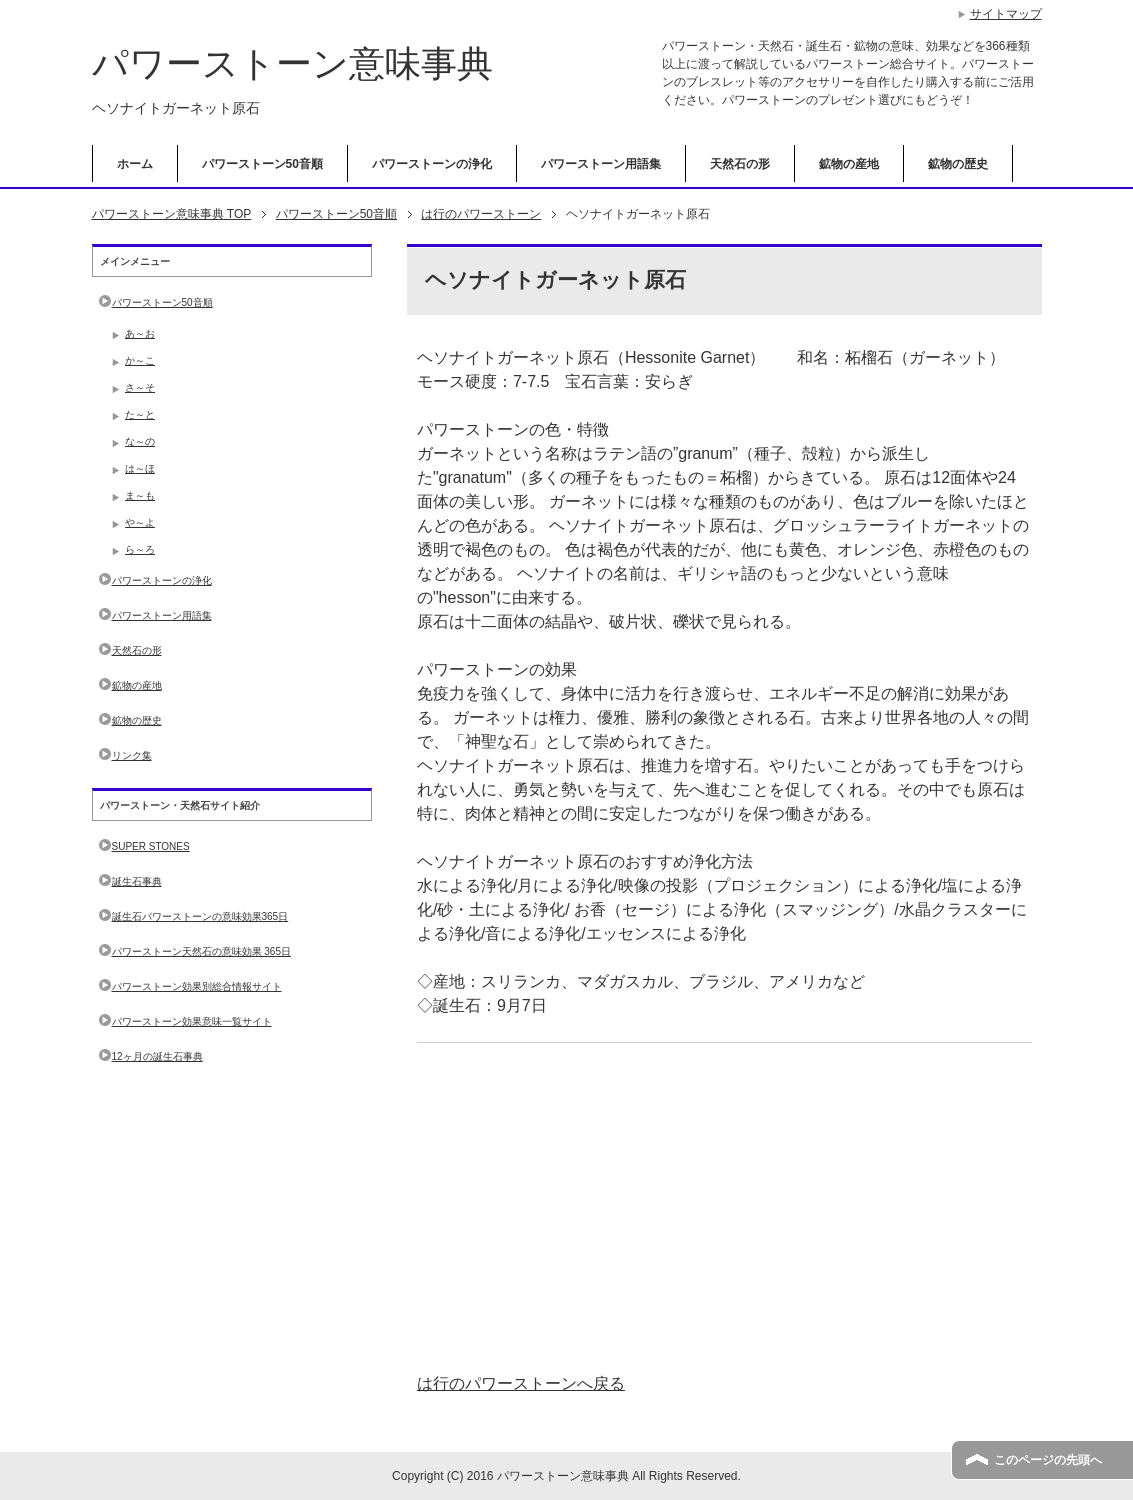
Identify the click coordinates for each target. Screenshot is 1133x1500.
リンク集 (132, 755)
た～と (140, 414)
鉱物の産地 (849, 164)
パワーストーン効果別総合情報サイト (197, 986)
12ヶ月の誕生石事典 (157, 1056)
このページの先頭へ (1048, 1460)
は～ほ (140, 468)
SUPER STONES (151, 846)
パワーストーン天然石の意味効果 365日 (201, 951)
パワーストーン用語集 (601, 164)
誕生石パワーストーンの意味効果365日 (200, 916)
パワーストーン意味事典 (292, 63)
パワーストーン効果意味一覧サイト (192, 1021)
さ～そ (140, 387)
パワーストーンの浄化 (432, 164)
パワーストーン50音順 (262, 164)
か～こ (140, 360)
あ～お (140, 333)
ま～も (140, 495)
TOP (172, 214)
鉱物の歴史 (958, 164)
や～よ (140, 522)
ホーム (135, 164)
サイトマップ (1006, 14)
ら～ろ (140, 549)
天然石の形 (740, 164)
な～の (140, 441)
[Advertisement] (724, 1208)
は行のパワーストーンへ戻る (521, 1383)
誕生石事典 (137, 881)
